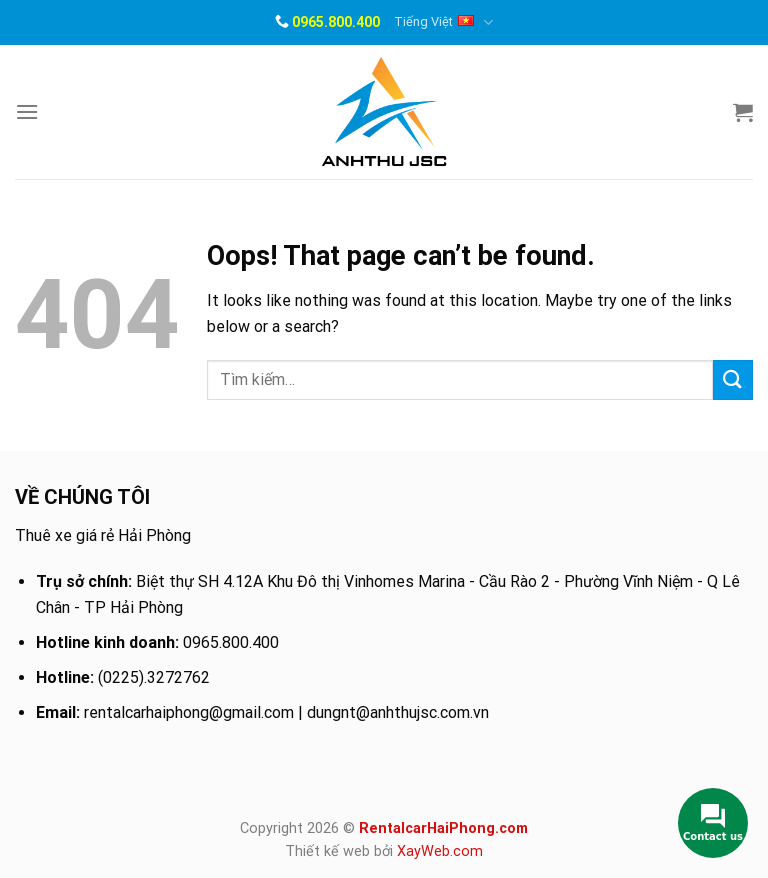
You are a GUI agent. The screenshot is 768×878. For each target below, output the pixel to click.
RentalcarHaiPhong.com (443, 828)
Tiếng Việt (443, 22)
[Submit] (733, 379)
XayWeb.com (440, 851)
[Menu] (27, 111)
